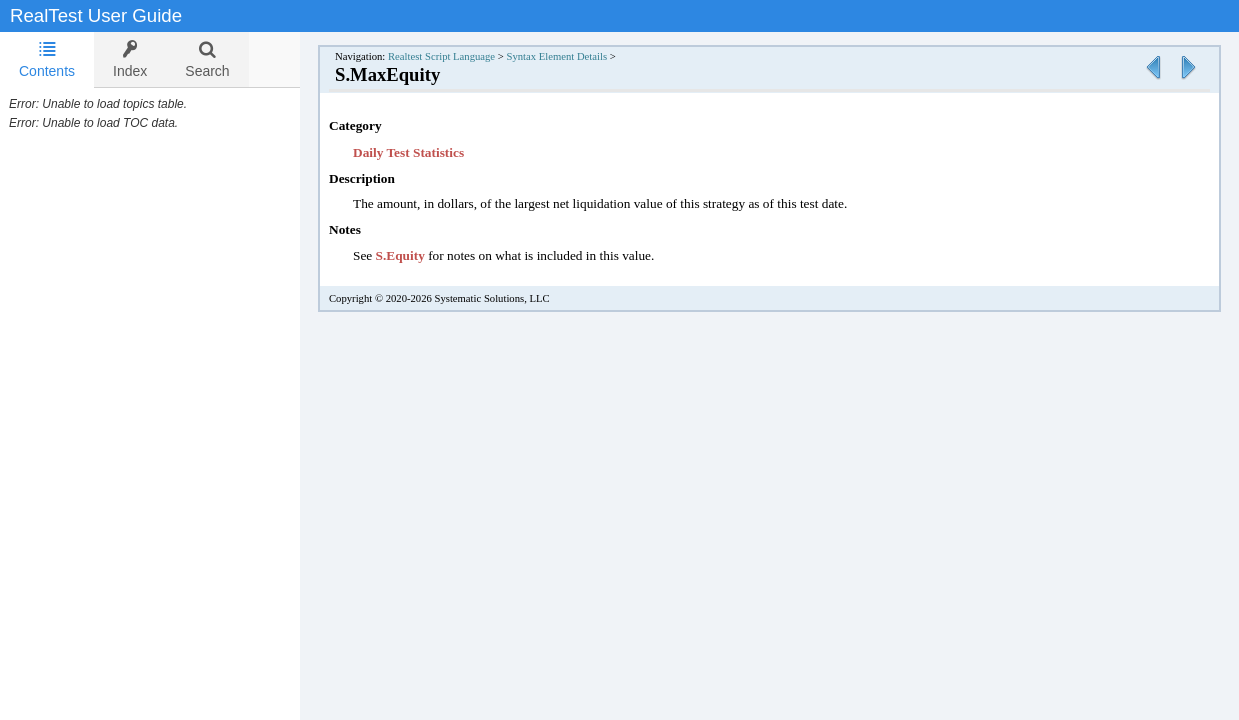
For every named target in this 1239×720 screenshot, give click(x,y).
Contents (47, 59)
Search (207, 59)
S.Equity (420, 255)
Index (130, 59)
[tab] (47, 60)
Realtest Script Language (461, 56)
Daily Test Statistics (428, 152)
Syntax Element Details (576, 56)
